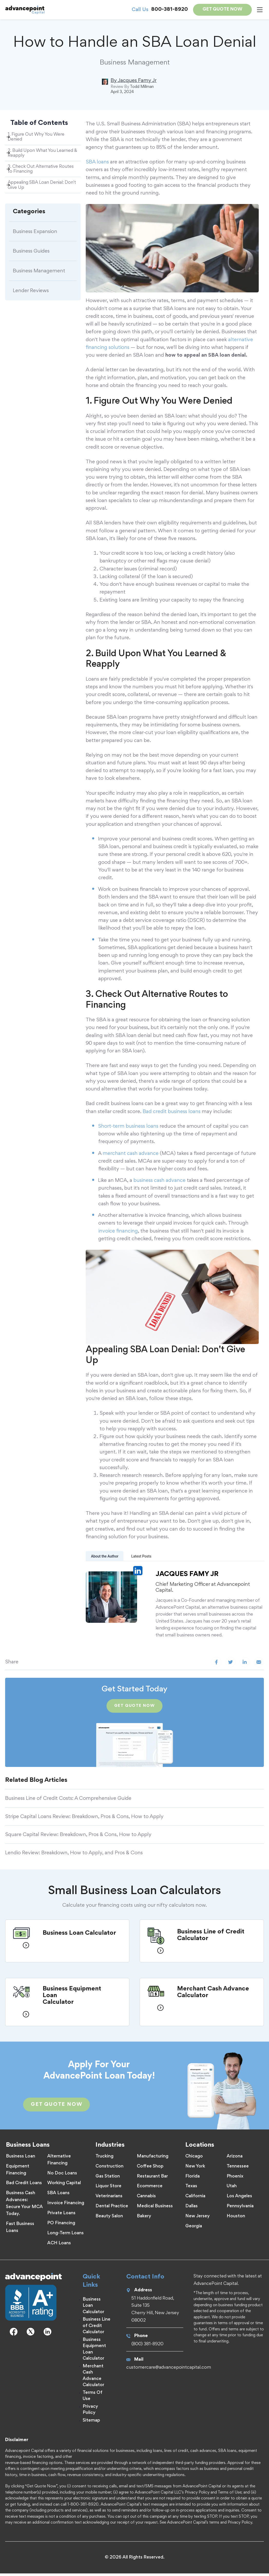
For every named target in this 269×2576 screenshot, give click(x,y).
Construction (109, 2169)
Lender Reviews (31, 291)
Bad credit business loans (171, 1111)
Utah (232, 2189)
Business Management (39, 271)
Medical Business (155, 2209)
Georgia (193, 2229)
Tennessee (238, 2169)
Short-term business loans (128, 1126)
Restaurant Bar (152, 2179)
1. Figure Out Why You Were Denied (36, 137)
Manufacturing (152, 2159)
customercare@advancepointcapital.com (168, 2370)
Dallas (191, 2209)
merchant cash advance (131, 1153)
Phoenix (235, 2179)
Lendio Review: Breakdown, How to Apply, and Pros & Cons (74, 1855)
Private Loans (61, 2216)
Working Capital (64, 2186)
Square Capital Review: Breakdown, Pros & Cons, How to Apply (78, 1837)
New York (195, 2169)
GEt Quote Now (56, 2107)
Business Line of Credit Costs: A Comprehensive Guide (68, 1801)
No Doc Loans (62, 2176)
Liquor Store (108, 2189)
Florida (192, 2179)
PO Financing (61, 2226)
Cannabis (146, 2199)
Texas (191, 2189)
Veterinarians (108, 2199)
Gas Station (107, 2179)
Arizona (235, 2159)
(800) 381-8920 (147, 2347)
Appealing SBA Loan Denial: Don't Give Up (42, 185)
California (195, 2199)
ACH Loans (59, 2246)
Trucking (104, 2159)
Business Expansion (35, 231)
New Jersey (197, 2219)
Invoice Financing (65, 2206)
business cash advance (159, 1180)
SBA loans (97, 162)
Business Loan (20, 2159)
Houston (236, 2219)
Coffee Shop (150, 2169)
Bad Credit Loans (24, 2186)
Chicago (194, 2159)
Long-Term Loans (65, 2236)
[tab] (108, 1557)
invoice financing (118, 1231)
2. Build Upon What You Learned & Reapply (42, 153)
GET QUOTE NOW (222, 9)
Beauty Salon (109, 2219)
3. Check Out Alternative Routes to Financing (41, 169)
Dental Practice (111, 2209)
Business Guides (31, 251)
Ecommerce (149, 2189)
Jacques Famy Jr (137, 80)
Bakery (144, 2219)
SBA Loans (58, 2196)
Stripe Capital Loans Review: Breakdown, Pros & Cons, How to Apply (84, 1819)
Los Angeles (239, 2199)
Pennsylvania (240, 2209)
